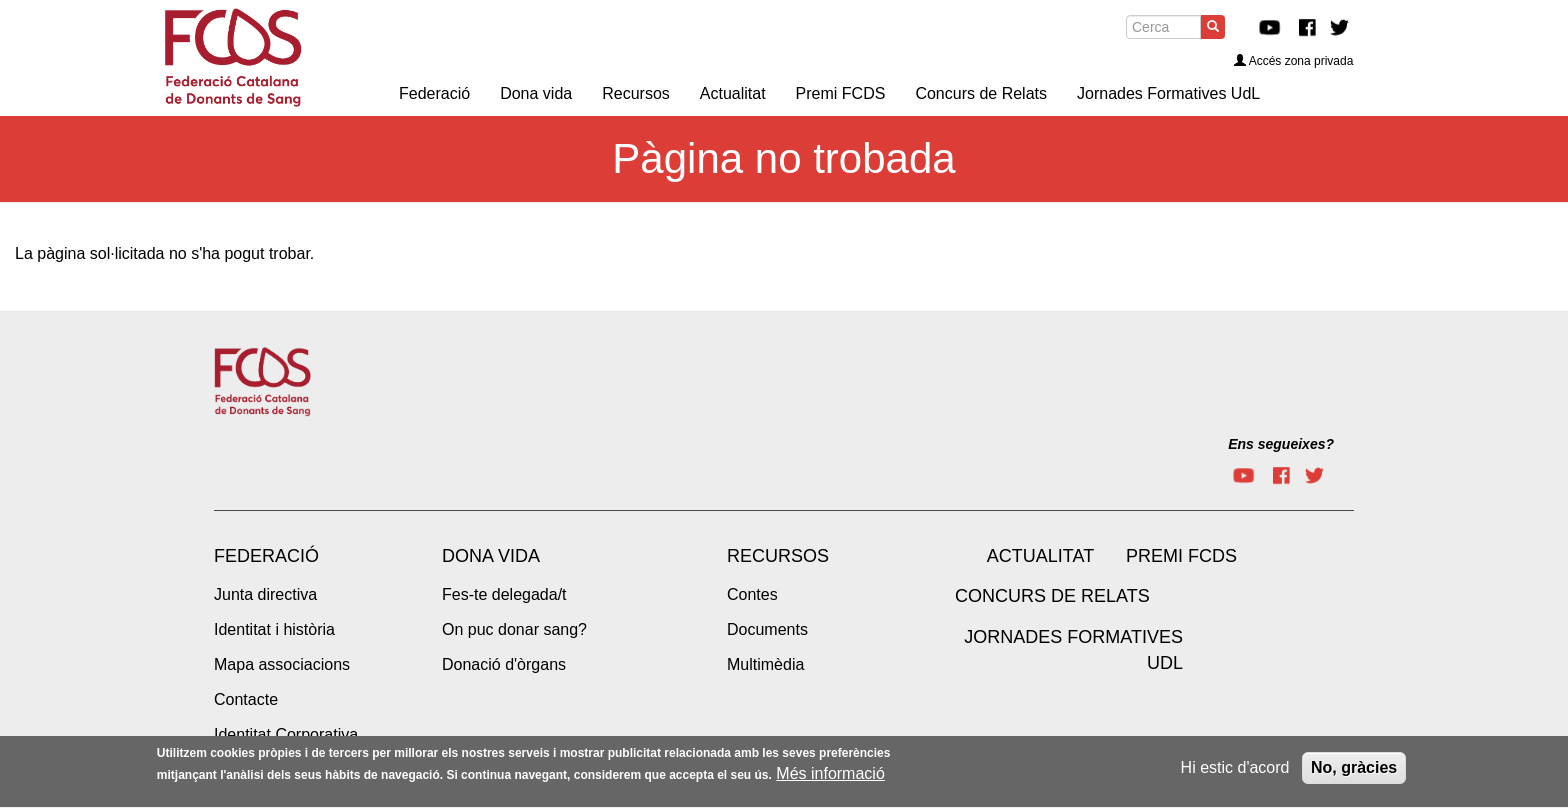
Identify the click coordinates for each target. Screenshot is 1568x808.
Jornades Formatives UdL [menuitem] (1168, 93)
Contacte (246, 699)
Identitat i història (274, 629)
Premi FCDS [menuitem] (841, 93)
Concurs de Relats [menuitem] (981, 93)
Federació (266, 556)
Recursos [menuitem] (636, 93)
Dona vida (491, 556)
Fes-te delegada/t (504, 594)
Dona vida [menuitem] (536, 93)
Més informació (830, 780)
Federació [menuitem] (434, 93)
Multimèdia (765, 664)
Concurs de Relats (1052, 596)
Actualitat (1040, 556)
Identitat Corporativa (286, 734)
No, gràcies (1354, 773)
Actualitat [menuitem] (733, 93)
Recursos (778, 556)
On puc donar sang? (514, 629)
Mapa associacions (282, 664)
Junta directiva (265, 594)
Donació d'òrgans (504, 664)
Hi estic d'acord (1235, 773)
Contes (752, 594)
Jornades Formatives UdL (1073, 650)
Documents (767, 629)
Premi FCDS (1181, 556)
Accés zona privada (1294, 61)
